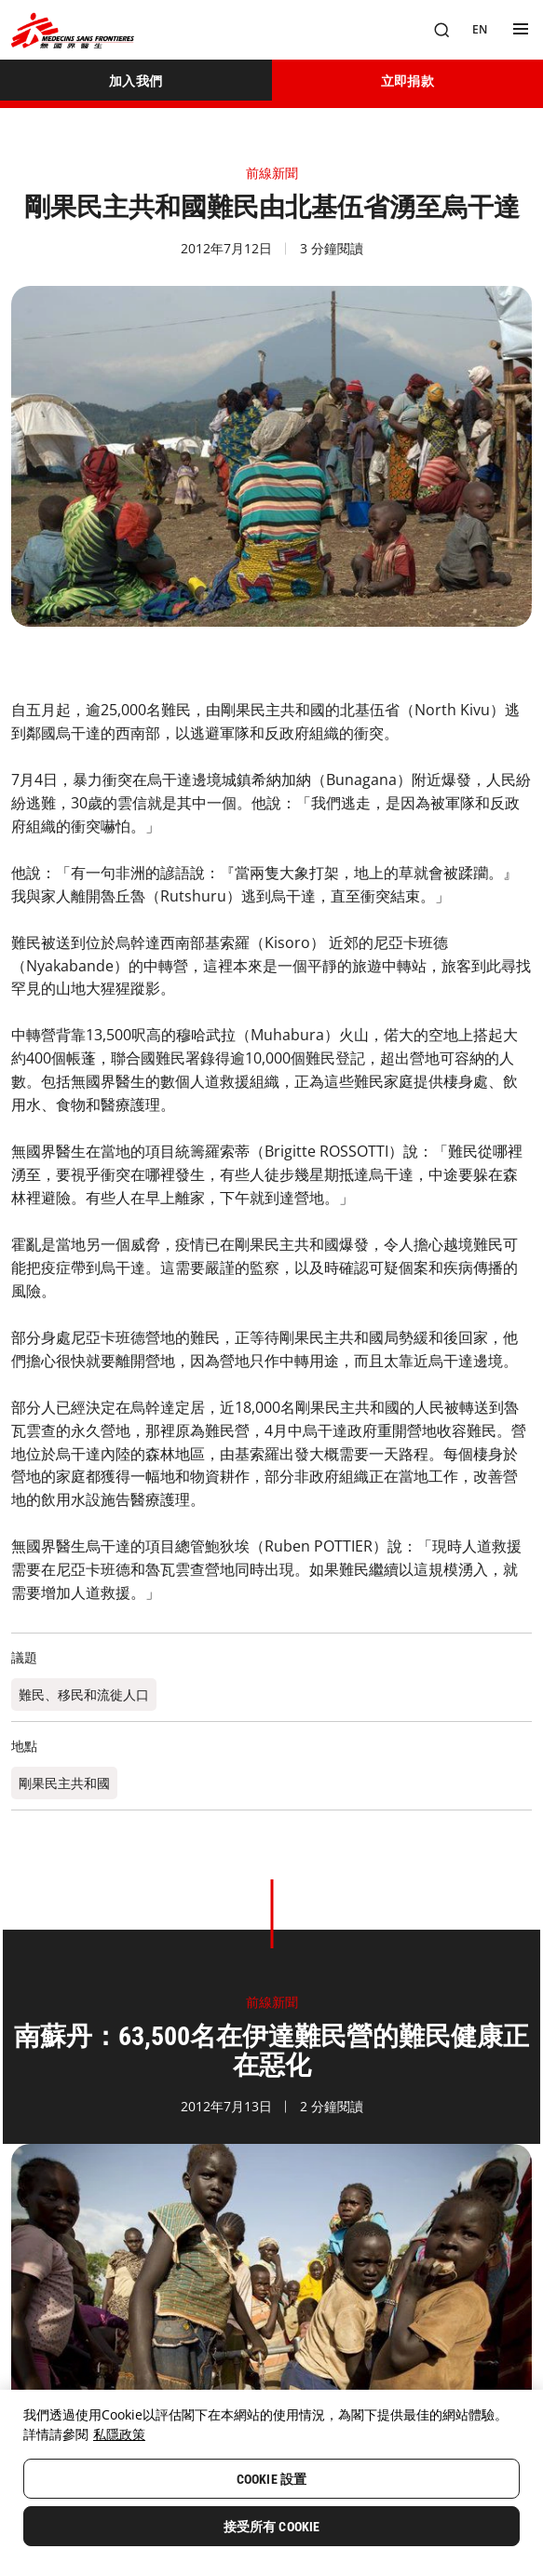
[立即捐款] (408, 80)
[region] (271, 2483)
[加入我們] (136, 80)
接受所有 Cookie (272, 2526)
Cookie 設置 (271, 2479)
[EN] (479, 29)
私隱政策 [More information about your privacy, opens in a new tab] (119, 2434)
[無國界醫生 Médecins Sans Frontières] (72, 30)
